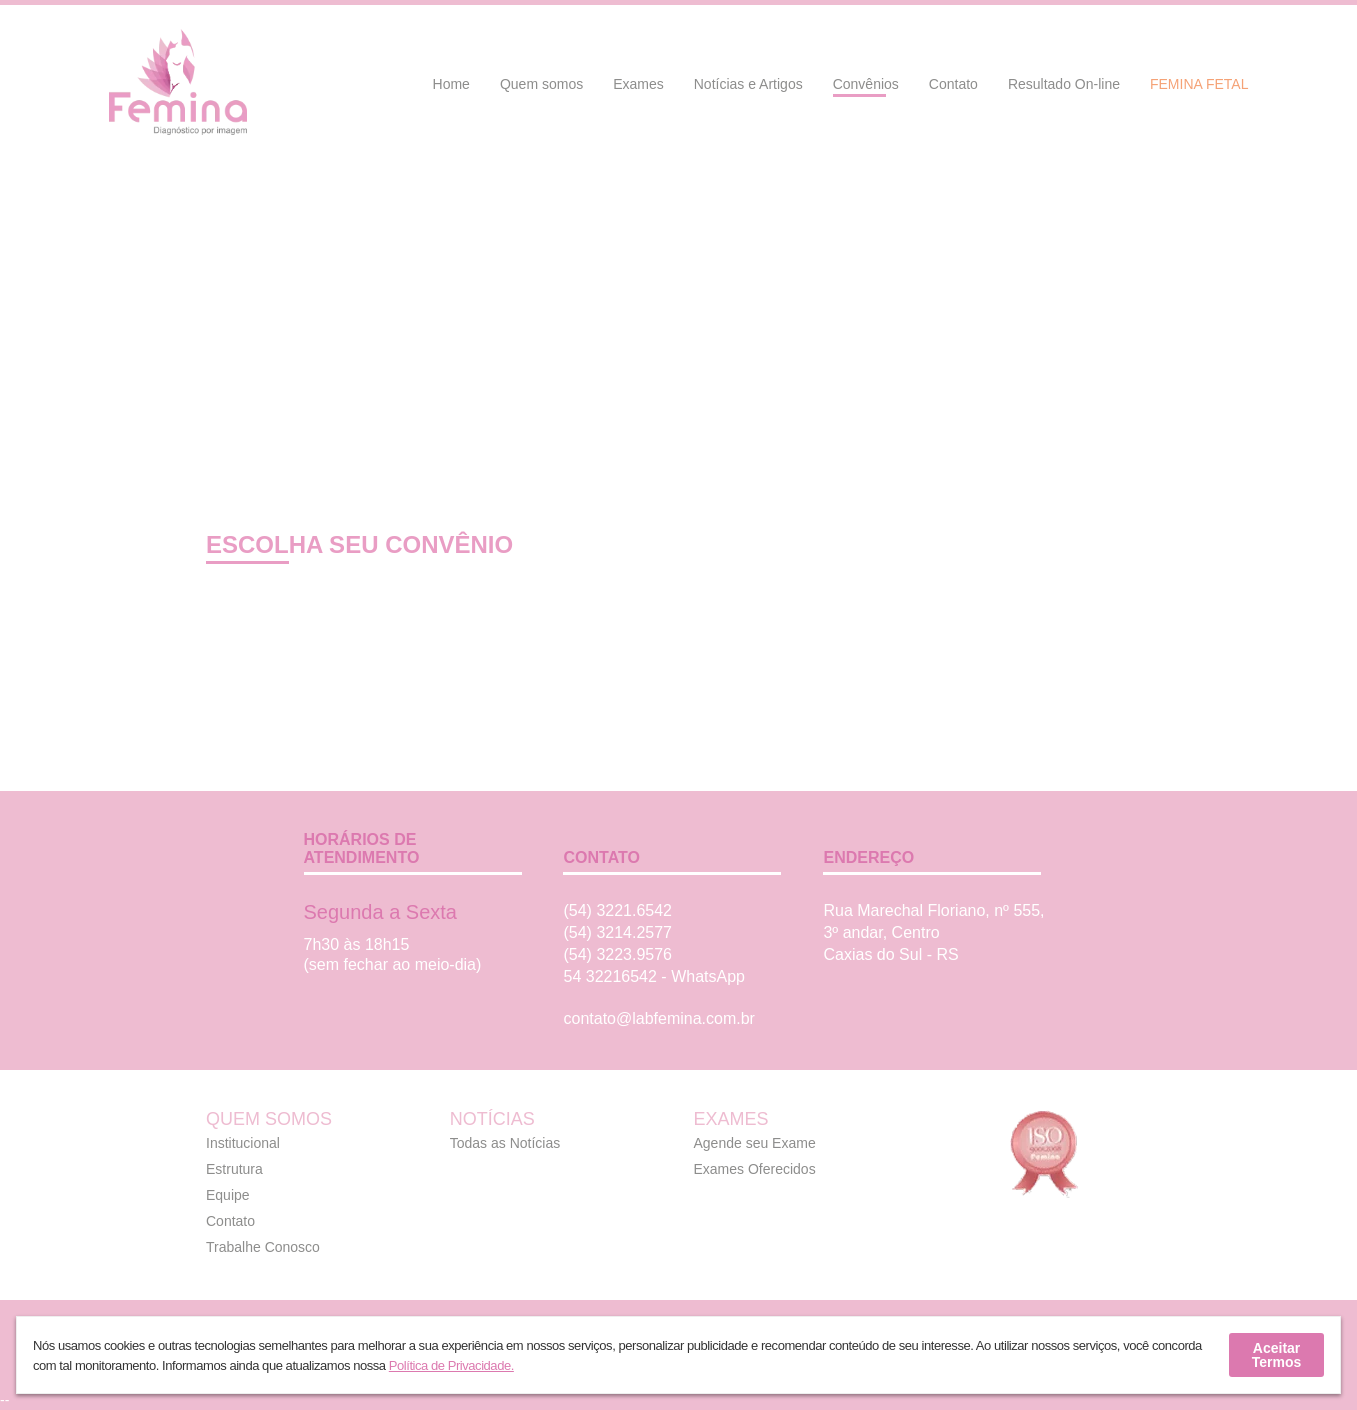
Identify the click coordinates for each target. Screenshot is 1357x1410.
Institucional (243, 1143)
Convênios (866, 84)
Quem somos (541, 84)
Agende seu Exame (755, 1143)
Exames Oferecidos (755, 1169)
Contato (953, 84)
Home (451, 84)
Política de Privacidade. (451, 1365)
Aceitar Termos (1277, 1355)
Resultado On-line (1064, 84)
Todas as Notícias (505, 1143)
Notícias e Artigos (748, 84)
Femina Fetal (1199, 84)
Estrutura (234, 1169)
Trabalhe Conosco (263, 1247)
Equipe (228, 1195)
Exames (638, 84)
